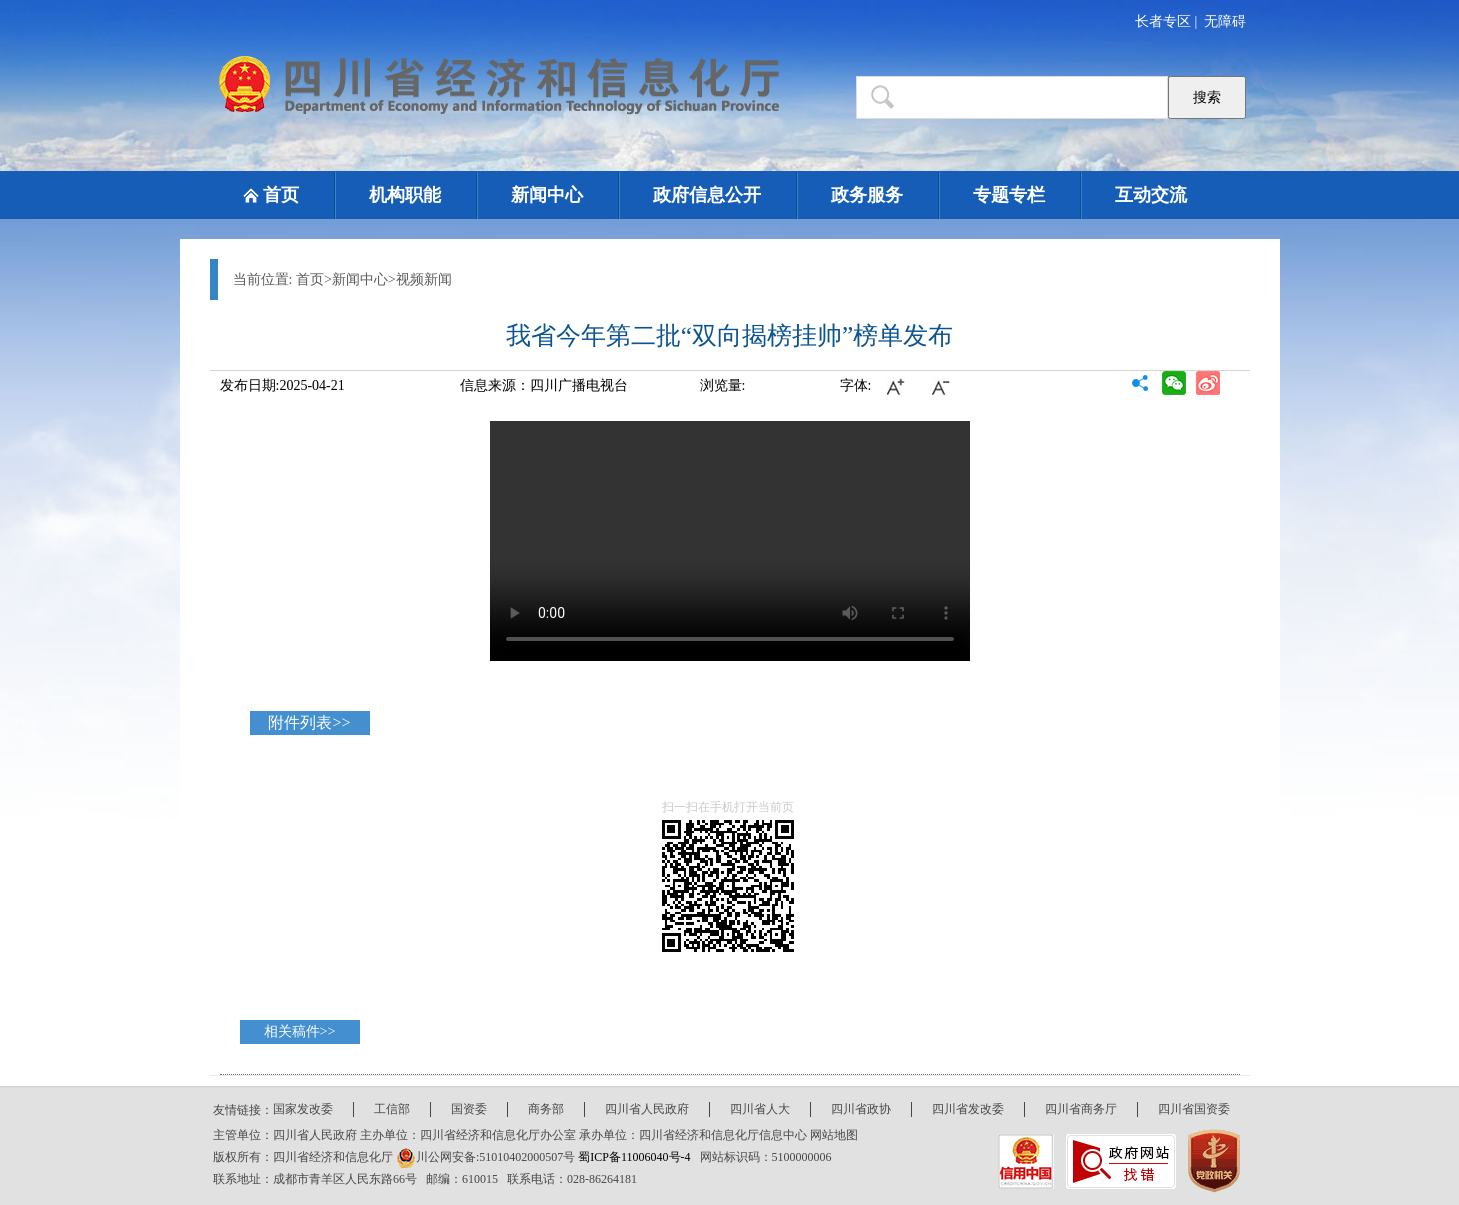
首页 (281, 195)
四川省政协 (861, 1109)
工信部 (392, 1109)
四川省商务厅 (1081, 1109)
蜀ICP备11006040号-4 (635, 1157)
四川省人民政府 (647, 1109)
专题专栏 (1009, 195)
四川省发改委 (968, 1109)
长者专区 (1163, 21)
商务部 (546, 1109)
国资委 (469, 1109)
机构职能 (405, 195)
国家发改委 (303, 1109)
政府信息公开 (707, 195)
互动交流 (1151, 195)
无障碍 (1225, 21)
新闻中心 (547, 195)
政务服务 (867, 195)
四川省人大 (760, 1109)
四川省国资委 (1194, 1109)
